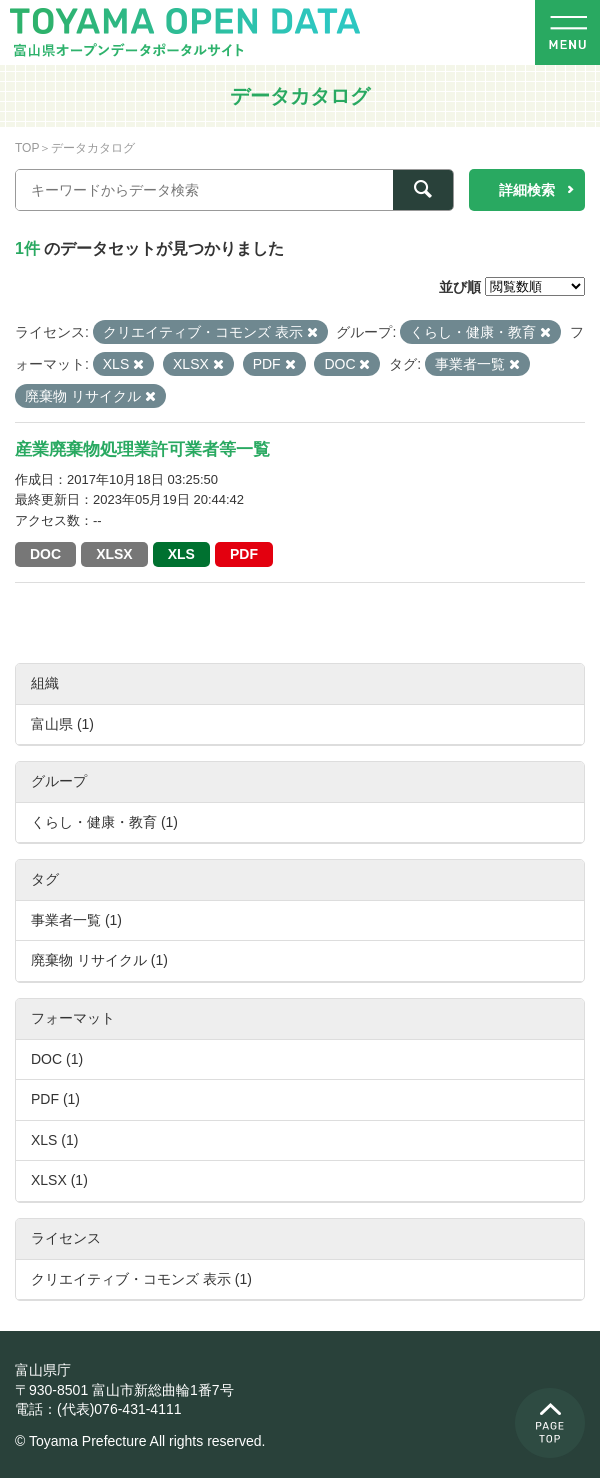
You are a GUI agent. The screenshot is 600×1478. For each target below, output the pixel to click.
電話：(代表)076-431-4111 (98, 1409)
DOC (45, 554)
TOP (27, 148)
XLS (181, 554)
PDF (244, 554)
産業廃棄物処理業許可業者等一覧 (142, 449)
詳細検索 (527, 190)
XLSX (114, 554)
